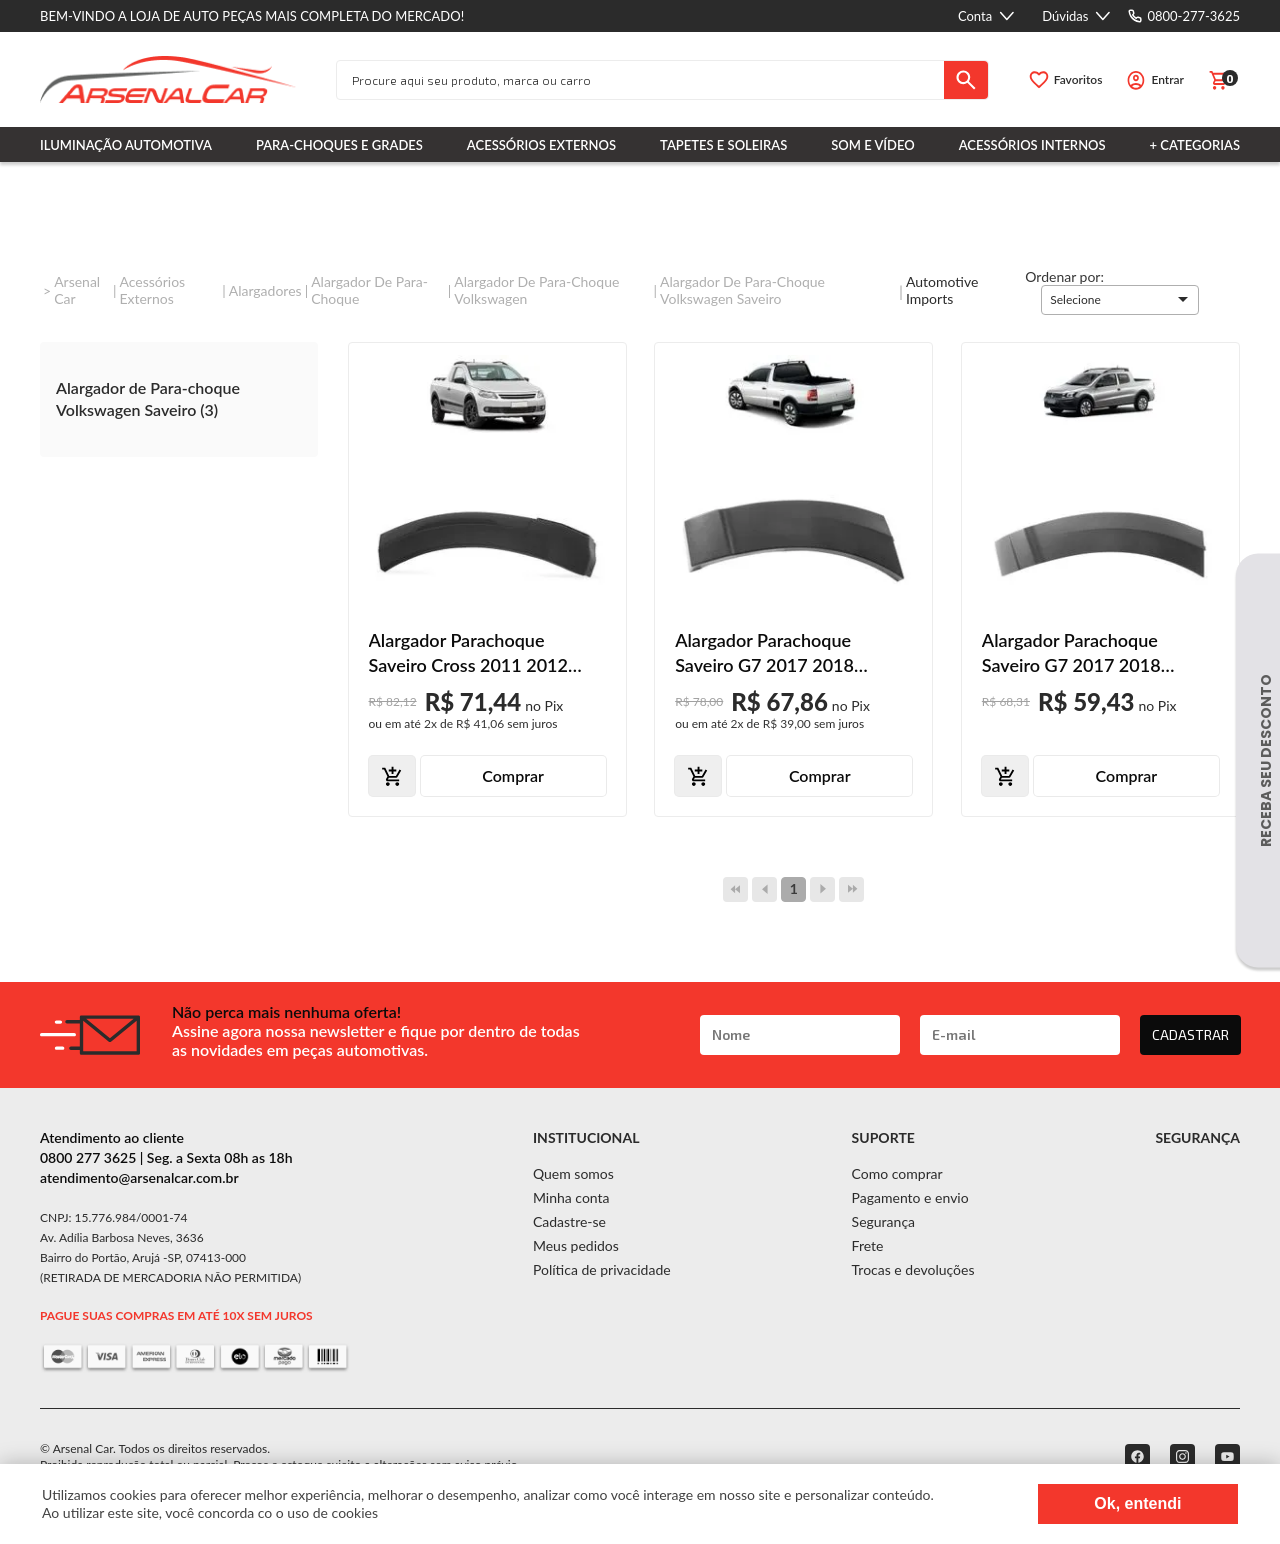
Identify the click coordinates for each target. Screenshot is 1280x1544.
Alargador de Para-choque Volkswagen (536, 290)
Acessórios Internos (1032, 145)
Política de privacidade (602, 1269)
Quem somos (573, 1173)
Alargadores (265, 290)
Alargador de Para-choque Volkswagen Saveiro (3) (148, 398)
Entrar (1167, 79)
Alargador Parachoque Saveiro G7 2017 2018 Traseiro (764, 653)
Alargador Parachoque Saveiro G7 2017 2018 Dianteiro (1071, 653)
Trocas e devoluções (913, 1269)
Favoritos (1078, 79)
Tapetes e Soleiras (723, 145)
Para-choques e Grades (339, 145)
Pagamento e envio (910, 1197)
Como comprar (897, 1173)
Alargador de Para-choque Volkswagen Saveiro (742, 290)
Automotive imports (942, 290)
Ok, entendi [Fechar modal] (1137, 1503)
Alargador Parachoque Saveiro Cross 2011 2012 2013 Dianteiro (469, 653)
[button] (1120, 300)
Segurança (883, 1221)
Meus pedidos (576, 1245)
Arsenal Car (77, 290)
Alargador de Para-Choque (369, 290)
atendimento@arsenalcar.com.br (139, 1177)
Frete (868, 1245)
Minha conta (571, 1197)
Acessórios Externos (541, 145)
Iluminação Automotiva (126, 145)
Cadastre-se (569, 1221)
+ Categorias (1195, 145)
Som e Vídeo (873, 145)
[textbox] (640, 80)
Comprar (513, 775)
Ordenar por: (1064, 276)
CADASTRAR (1190, 1034)
